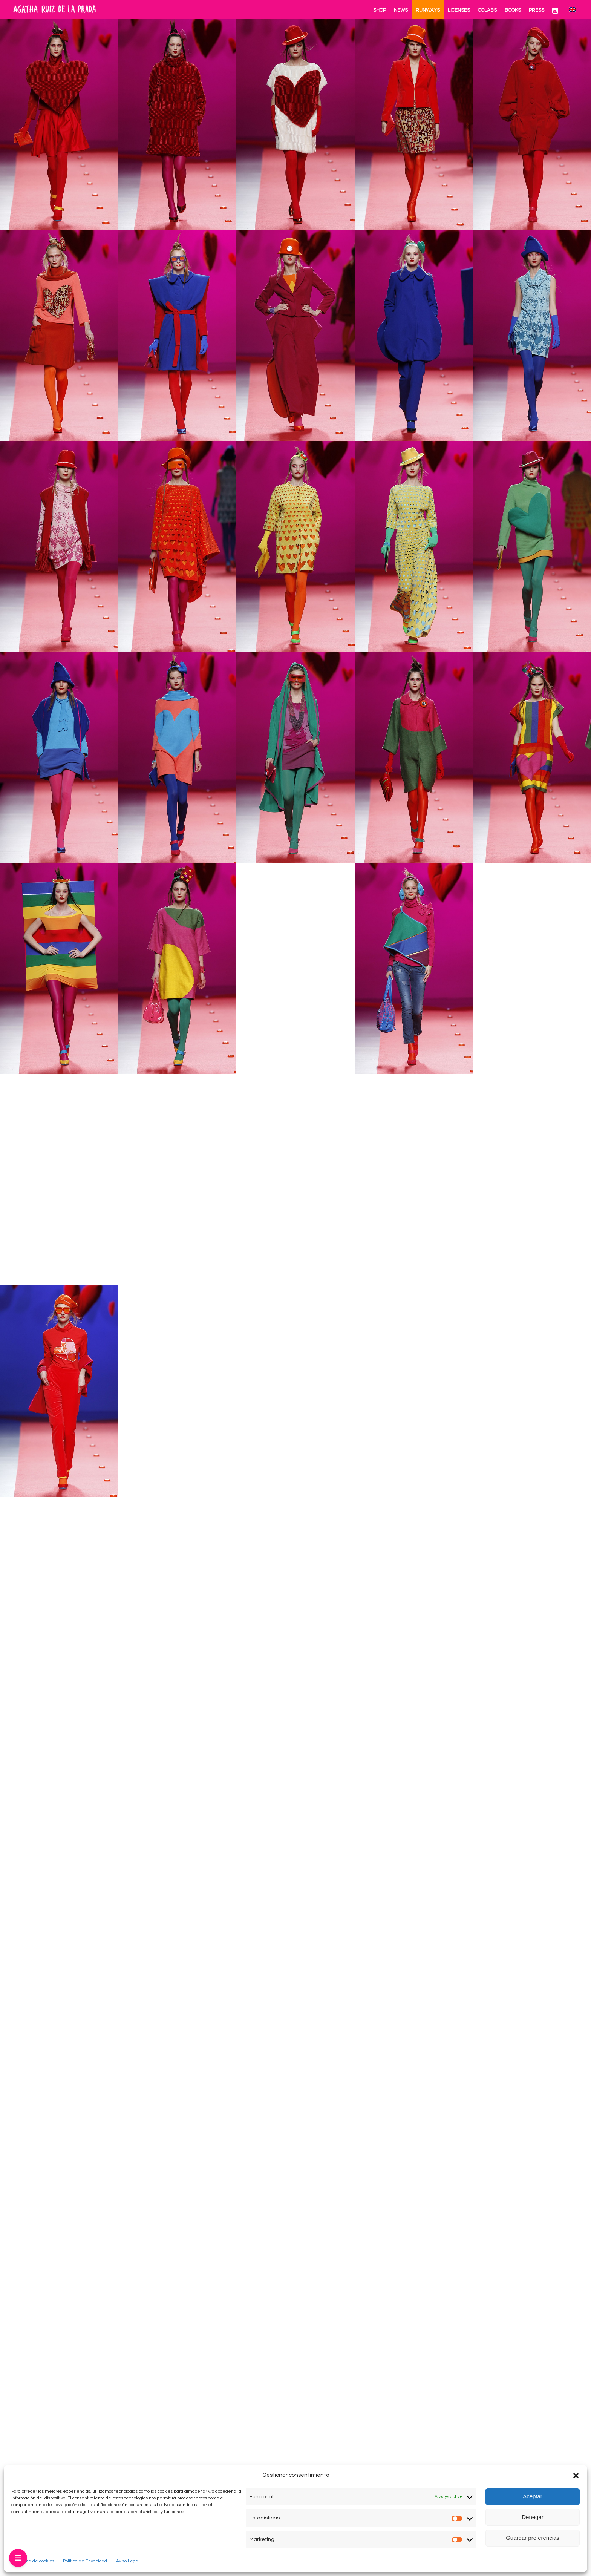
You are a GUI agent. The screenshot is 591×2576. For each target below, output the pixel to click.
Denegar (533, 2517)
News (401, 10)
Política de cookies (35, 2561)
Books (513, 10)
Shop (379, 10)
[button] (576, 2475)
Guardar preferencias (532, 2538)
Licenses (459, 10)
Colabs (487, 10)
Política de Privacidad (85, 2561)
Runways (428, 10)
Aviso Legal (127, 2561)
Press (536, 10)
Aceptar (532, 2496)
